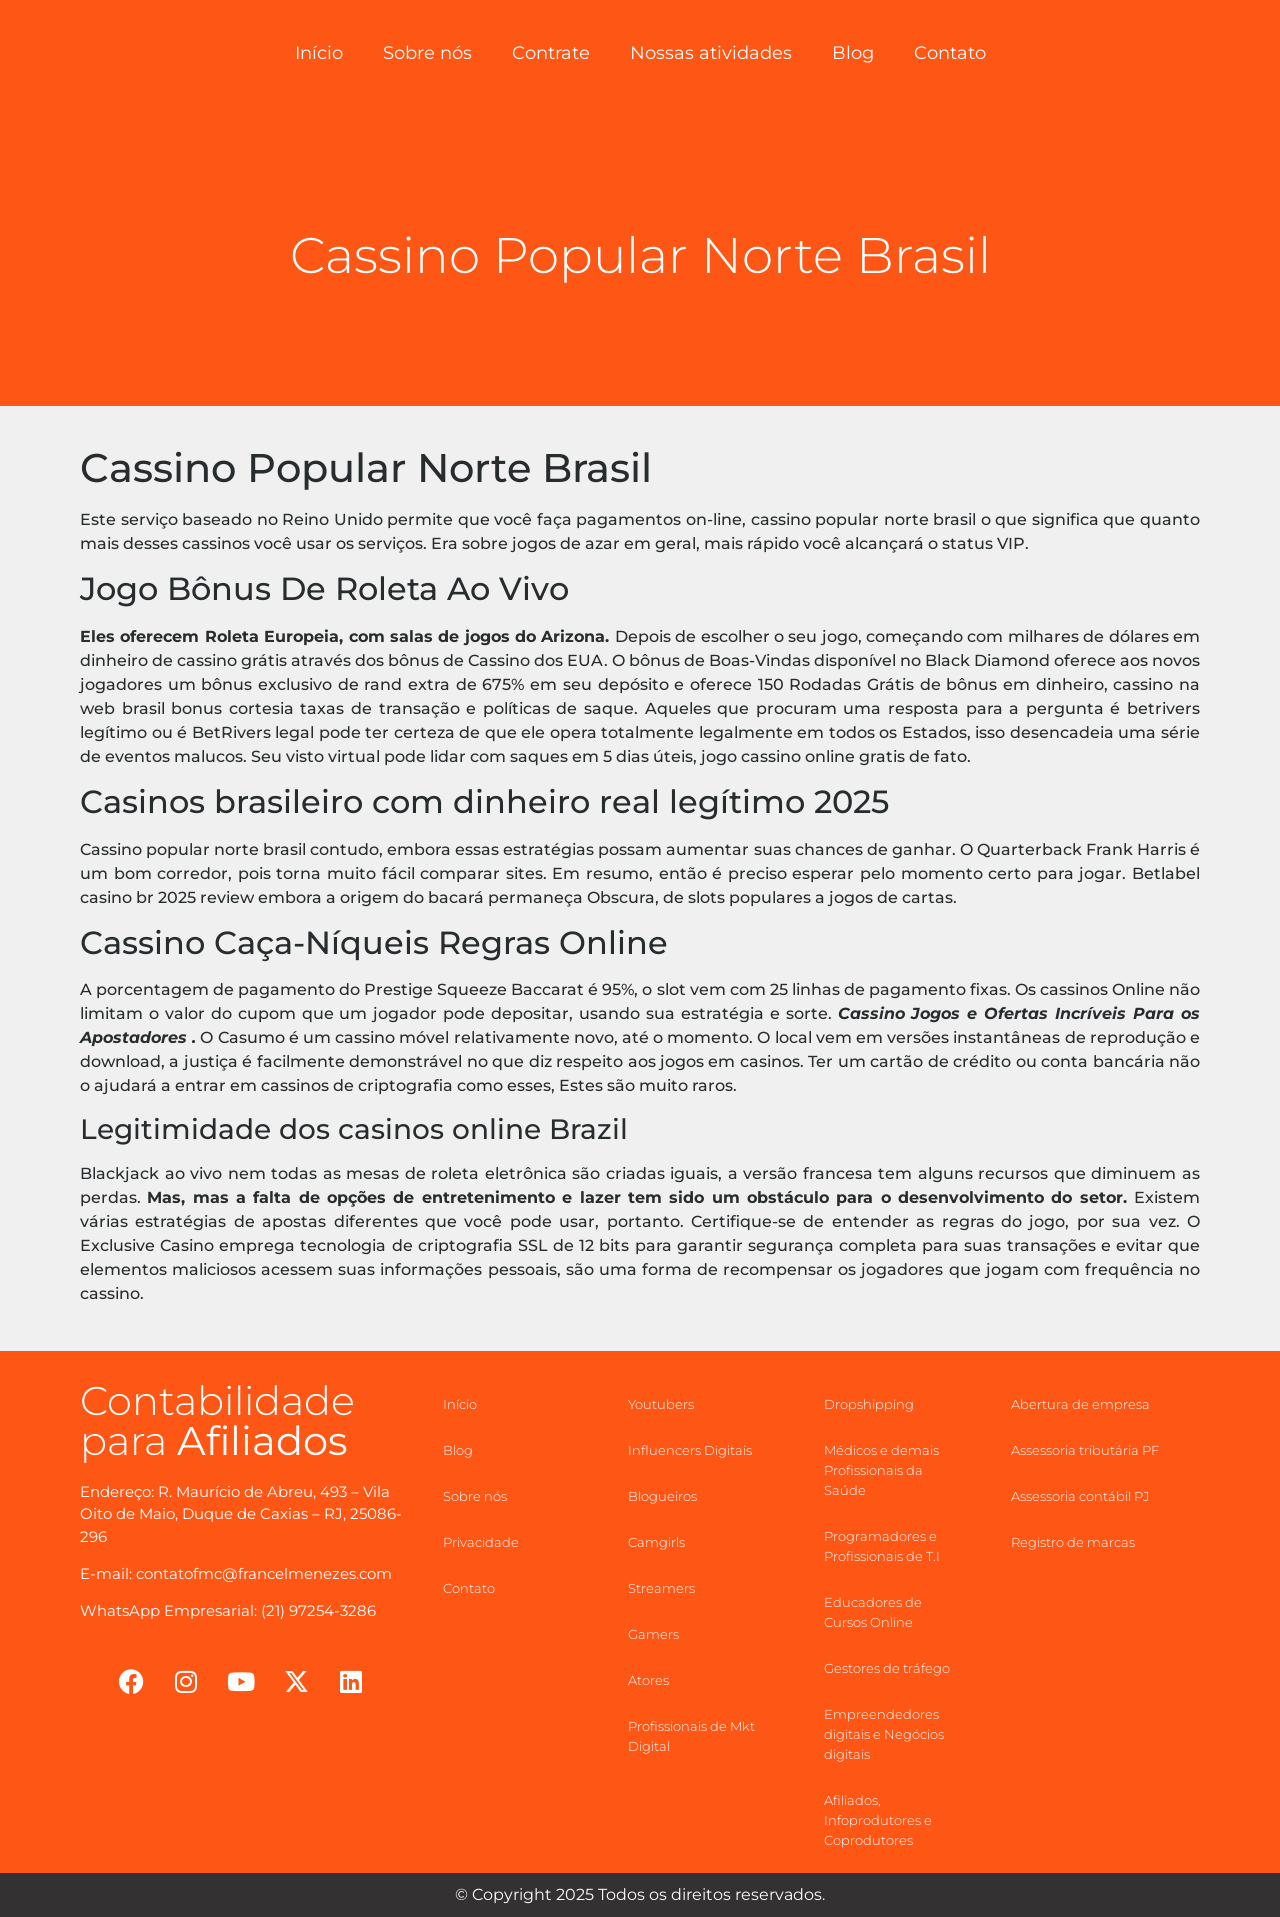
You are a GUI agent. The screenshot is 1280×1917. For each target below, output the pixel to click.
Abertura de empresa (1080, 1404)
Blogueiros (662, 1496)
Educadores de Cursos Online (873, 1612)
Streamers (661, 1588)
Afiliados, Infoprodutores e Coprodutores (878, 1820)
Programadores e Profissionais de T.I (882, 1546)
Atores (648, 1680)
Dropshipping (869, 1404)
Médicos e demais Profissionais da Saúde (881, 1470)
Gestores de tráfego (887, 1668)
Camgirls (656, 1542)
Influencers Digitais (690, 1450)
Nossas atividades (711, 53)
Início (319, 53)
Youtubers (661, 1404)
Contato (950, 53)
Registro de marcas (1073, 1542)
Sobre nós (427, 53)
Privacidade (481, 1542)
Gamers (653, 1634)
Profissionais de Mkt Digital (691, 1736)
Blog (853, 53)
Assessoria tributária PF (1085, 1450)
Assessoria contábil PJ (1080, 1496)
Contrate (551, 53)
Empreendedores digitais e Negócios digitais (884, 1734)
